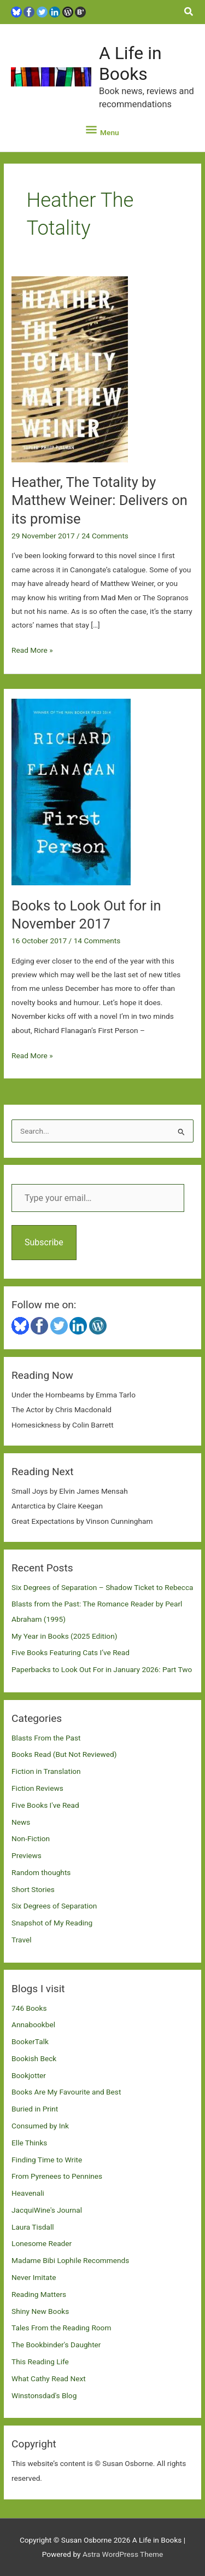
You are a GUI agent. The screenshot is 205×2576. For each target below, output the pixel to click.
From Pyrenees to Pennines (56, 2176)
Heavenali (27, 2193)
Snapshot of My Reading (51, 1922)
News (20, 1822)
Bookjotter (28, 2075)
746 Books (29, 2008)
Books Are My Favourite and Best (66, 2091)
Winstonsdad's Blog (44, 2395)
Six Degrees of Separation (54, 1905)
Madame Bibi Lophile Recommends (70, 2260)
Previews (26, 1855)
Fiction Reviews (37, 1788)
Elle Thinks (29, 2142)
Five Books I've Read (45, 1805)
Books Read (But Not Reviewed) (64, 1754)
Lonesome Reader (41, 2243)
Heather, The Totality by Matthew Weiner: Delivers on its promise (99, 500)
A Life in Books (130, 63)
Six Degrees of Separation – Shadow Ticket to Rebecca (102, 1587)
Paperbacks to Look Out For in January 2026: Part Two (101, 1669)
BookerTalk (30, 2041)
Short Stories (33, 1889)
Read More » (32, 650)
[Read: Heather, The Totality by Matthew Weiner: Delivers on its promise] (69, 368)
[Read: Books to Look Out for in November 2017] (71, 791)
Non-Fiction (30, 1838)
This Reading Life (40, 2361)
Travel (21, 1939)
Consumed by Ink (40, 2125)
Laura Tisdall (32, 2227)
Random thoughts (41, 1872)
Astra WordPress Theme (123, 2554)
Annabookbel (33, 2024)
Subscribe (44, 1242)
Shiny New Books (40, 2311)
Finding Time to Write (46, 2159)
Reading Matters (38, 2294)
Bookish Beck (33, 2058)
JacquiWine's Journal (46, 2210)
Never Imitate (33, 2277)
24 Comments (104, 535)
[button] (189, 12)
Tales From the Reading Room (61, 2327)
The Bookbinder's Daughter (56, 2344)
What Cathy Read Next (48, 2378)
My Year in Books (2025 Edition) (64, 1636)
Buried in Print (34, 2108)
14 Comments (97, 940)
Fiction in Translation (46, 1771)
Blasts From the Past (45, 1737)
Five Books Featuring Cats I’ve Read (70, 1652)
